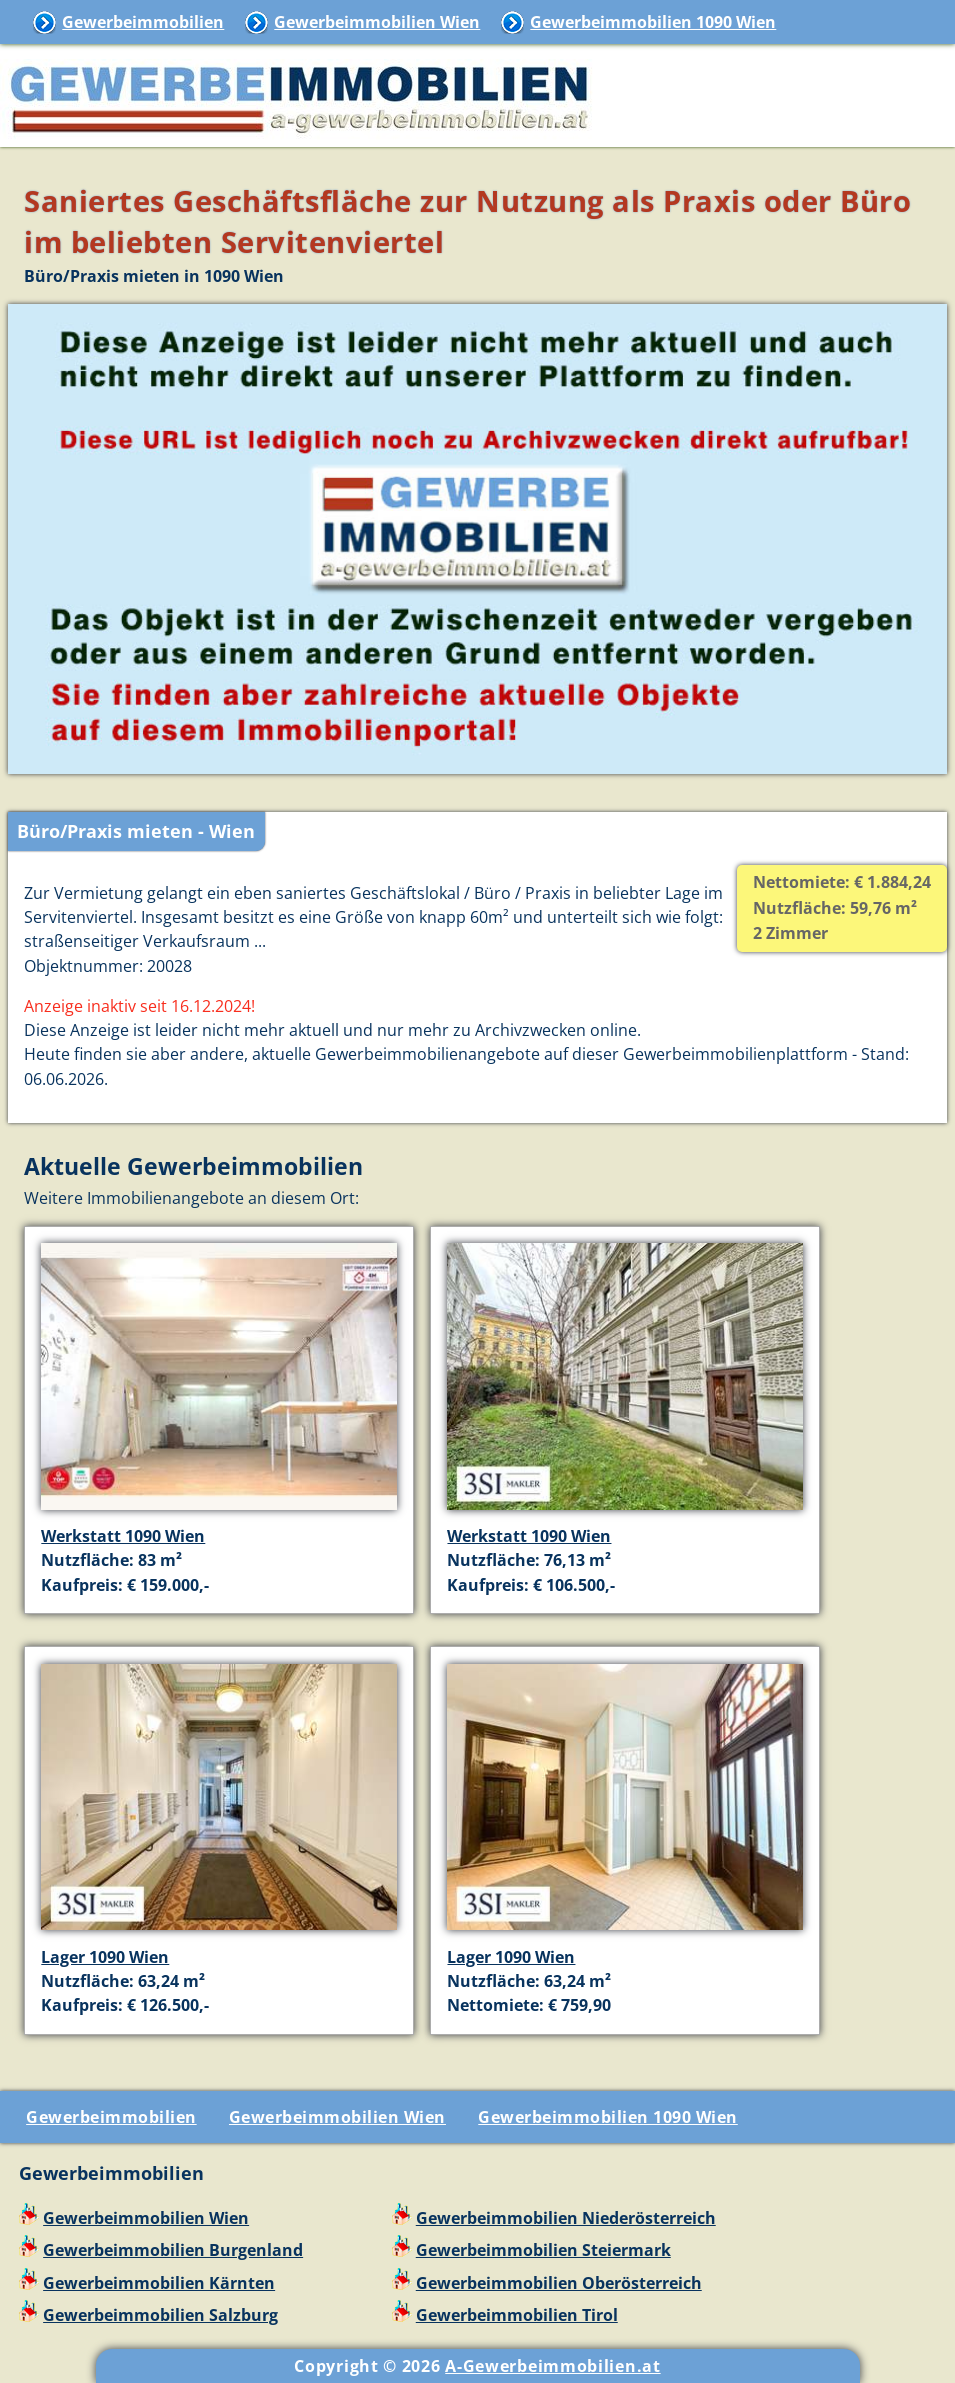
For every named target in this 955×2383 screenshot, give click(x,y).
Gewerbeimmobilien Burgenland (173, 2250)
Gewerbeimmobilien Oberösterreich (559, 2283)
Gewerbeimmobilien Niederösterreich (566, 2218)
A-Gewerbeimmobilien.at (552, 2366)
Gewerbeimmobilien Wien (377, 22)
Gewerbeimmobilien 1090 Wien (653, 22)
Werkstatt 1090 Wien (123, 1536)
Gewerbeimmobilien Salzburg (160, 2315)
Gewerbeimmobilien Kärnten (159, 2283)
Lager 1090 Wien (105, 1957)
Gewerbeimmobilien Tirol (517, 2315)
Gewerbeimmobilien (143, 22)
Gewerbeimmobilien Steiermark (543, 2250)
